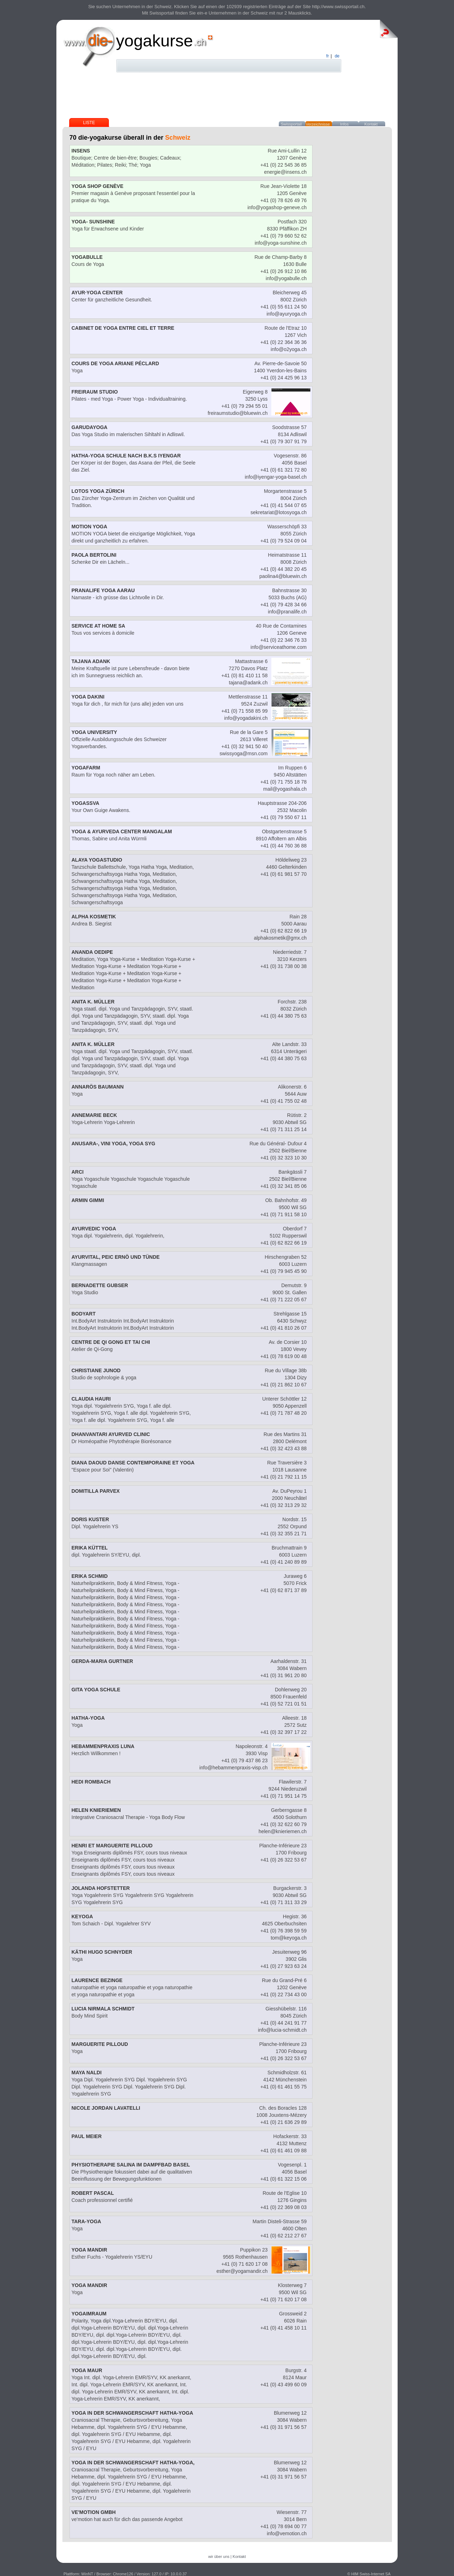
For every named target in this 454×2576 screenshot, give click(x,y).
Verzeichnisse (318, 124)
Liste (89, 122)
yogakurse (154, 40)
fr (327, 56)
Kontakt (370, 124)
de (337, 56)
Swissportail (291, 124)
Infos (344, 124)
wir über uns (218, 2556)
